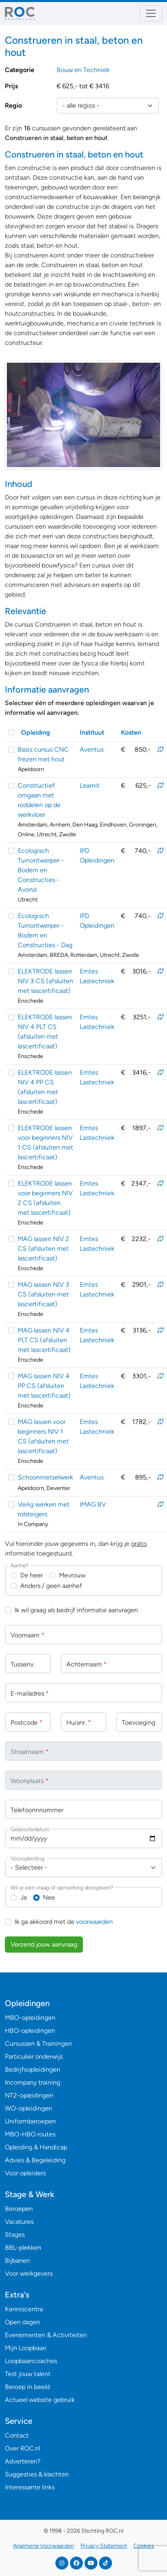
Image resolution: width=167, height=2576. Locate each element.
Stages (15, 2234)
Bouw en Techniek (83, 70)
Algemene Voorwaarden (43, 2545)
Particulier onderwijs (34, 2056)
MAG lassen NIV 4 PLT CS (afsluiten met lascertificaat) (44, 1340)
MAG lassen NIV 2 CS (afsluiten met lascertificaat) (43, 1248)
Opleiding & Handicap (36, 2147)
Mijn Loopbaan (26, 2348)
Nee (49, 1897)
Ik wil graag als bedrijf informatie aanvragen (76, 1610)
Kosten (131, 732)
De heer (31, 1575)
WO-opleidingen (28, 2108)
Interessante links (30, 2487)
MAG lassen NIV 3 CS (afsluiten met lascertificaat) (43, 1294)
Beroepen (19, 2209)
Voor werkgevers (29, 2273)
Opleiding (35, 732)
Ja (23, 1897)
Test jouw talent (28, 2374)
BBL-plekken (23, 2247)
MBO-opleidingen (30, 2017)
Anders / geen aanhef (51, 1586)
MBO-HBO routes (30, 2134)
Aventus (92, 749)
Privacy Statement (103, 2545)
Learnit (89, 785)
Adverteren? (22, 2461)
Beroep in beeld (27, 2387)
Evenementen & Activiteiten (46, 2335)
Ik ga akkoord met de (64, 1922)
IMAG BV (93, 1504)
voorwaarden (94, 1922)
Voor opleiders (25, 2173)
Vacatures (19, 2221)
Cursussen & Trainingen (38, 2043)
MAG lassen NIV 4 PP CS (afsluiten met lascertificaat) (44, 1385)
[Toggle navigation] (151, 13)
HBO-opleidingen (30, 2030)
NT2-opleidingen (29, 2095)
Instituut (92, 732)
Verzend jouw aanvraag (44, 1944)
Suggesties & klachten (37, 2474)
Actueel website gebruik (40, 2400)
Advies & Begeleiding (35, 2160)
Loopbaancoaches (31, 2361)
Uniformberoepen (30, 2121)
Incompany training (32, 2082)
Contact (17, 2435)
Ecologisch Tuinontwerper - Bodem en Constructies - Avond (41, 870)
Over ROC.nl (22, 2448)
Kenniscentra (24, 2309)
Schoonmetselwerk (45, 1477)
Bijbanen (17, 2260)
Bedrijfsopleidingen (32, 2069)
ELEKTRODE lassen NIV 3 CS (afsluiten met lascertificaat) (45, 981)
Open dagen (22, 2322)
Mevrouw (72, 1575)
